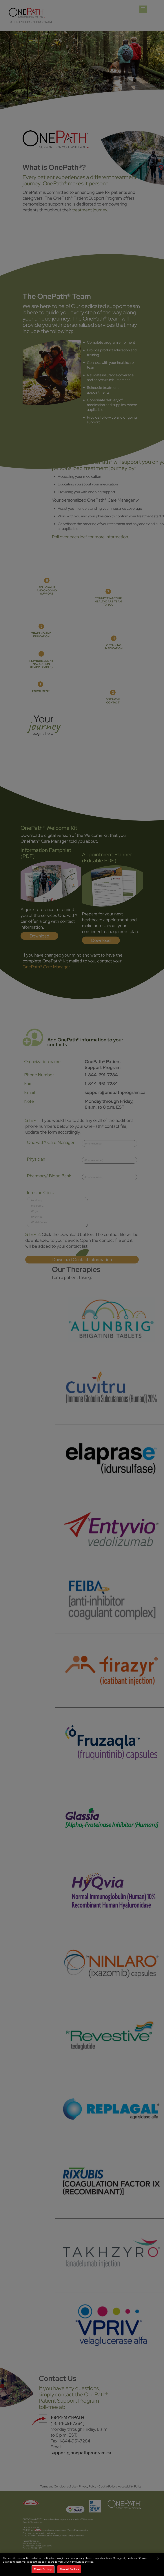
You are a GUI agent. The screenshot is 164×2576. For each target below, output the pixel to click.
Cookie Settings (43, 2569)
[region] (82, 2564)
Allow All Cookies (69, 2569)
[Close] (158, 2559)
